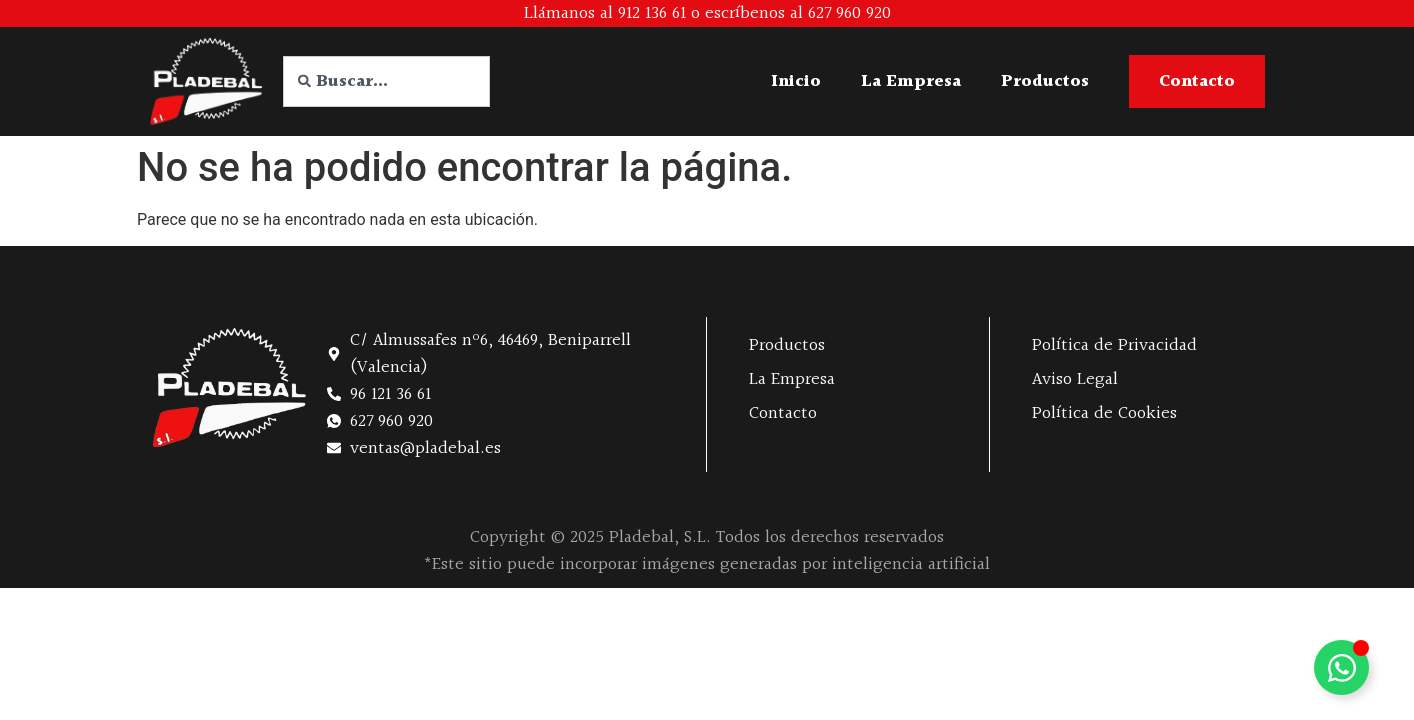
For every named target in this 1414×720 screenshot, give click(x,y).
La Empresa (911, 81)
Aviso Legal (1075, 379)
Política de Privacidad (1114, 345)
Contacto (783, 413)
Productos (1045, 81)
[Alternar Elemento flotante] (1341, 667)
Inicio (796, 81)
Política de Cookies (1104, 413)
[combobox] (386, 81)
